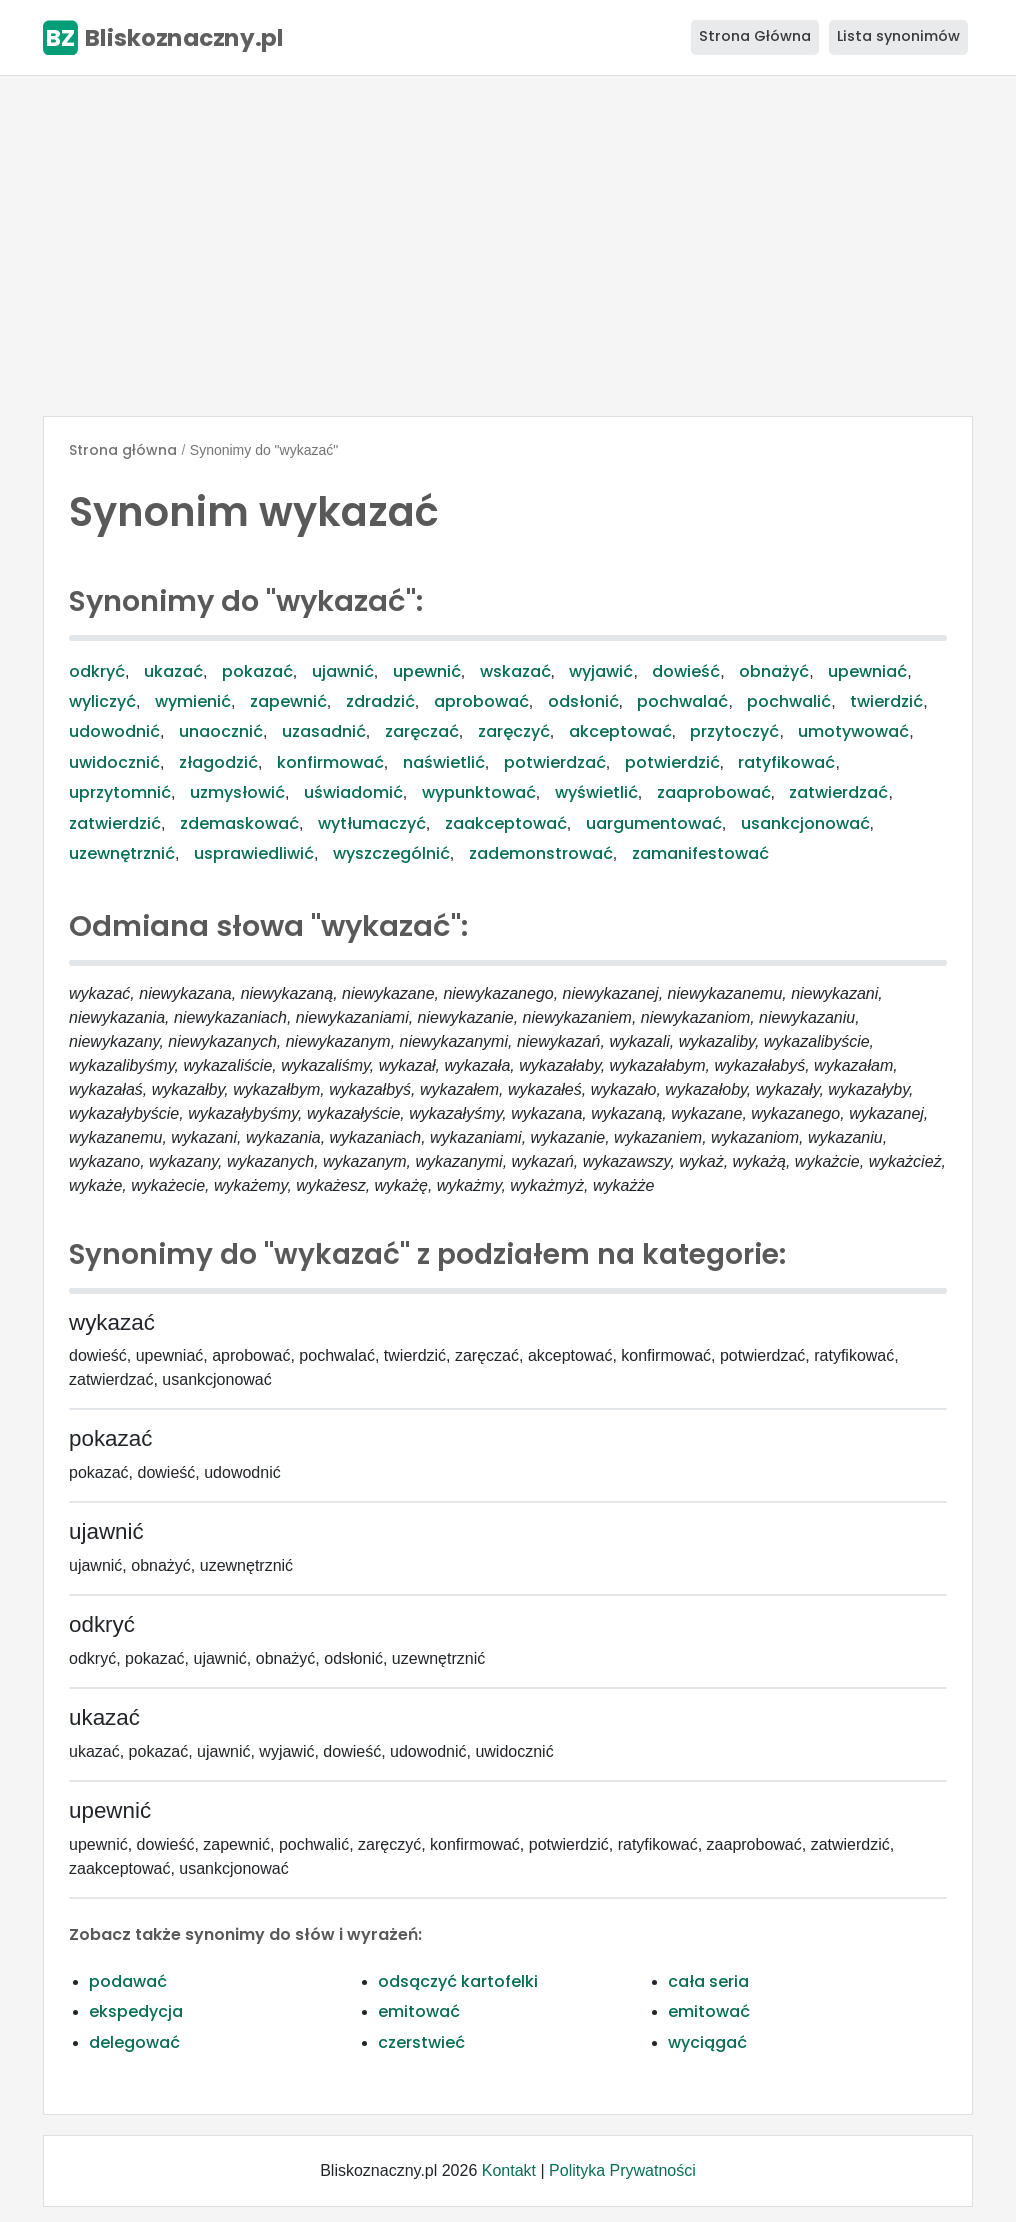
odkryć (97, 671)
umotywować (853, 731)
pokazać (257, 671)
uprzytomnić (120, 792)
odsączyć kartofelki (458, 1981)
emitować (419, 2011)
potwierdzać (555, 762)
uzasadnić (324, 731)
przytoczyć (734, 731)
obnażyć (774, 671)
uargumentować (654, 823)
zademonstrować (541, 853)
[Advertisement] (508, 246)
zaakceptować (506, 823)
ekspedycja (136, 2011)
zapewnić (288, 701)
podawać (128, 1981)
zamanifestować (700, 853)
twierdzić (886, 701)
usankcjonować (805, 823)
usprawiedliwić (254, 853)
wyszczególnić (391, 853)
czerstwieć (421, 2042)
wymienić (193, 701)
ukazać (173, 671)
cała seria (708, 1981)
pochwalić (789, 701)
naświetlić (444, 762)
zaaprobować (714, 792)
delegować (134, 2042)
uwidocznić (114, 762)
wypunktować (479, 792)
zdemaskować (239, 823)
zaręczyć (514, 731)
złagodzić (218, 762)
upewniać (867, 671)
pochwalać (682, 701)
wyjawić (601, 671)
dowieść (686, 671)
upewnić (427, 671)
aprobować (481, 701)
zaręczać (422, 731)
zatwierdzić (115, 823)
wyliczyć (102, 701)
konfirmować (330, 762)
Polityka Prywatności (622, 2170)
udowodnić (114, 731)
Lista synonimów (898, 36)
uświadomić (353, 792)
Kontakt (509, 2170)
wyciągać (707, 2042)
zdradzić (380, 701)
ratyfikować (786, 762)
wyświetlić (596, 792)
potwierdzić (672, 762)
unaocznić (221, 731)
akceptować (620, 731)
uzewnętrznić (122, 853)
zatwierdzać (838, 792)
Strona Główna (755, 36)
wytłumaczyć (372, 823)
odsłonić (583, 701)
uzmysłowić (237, 792)
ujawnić (343, 671)
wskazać (515, 671)
